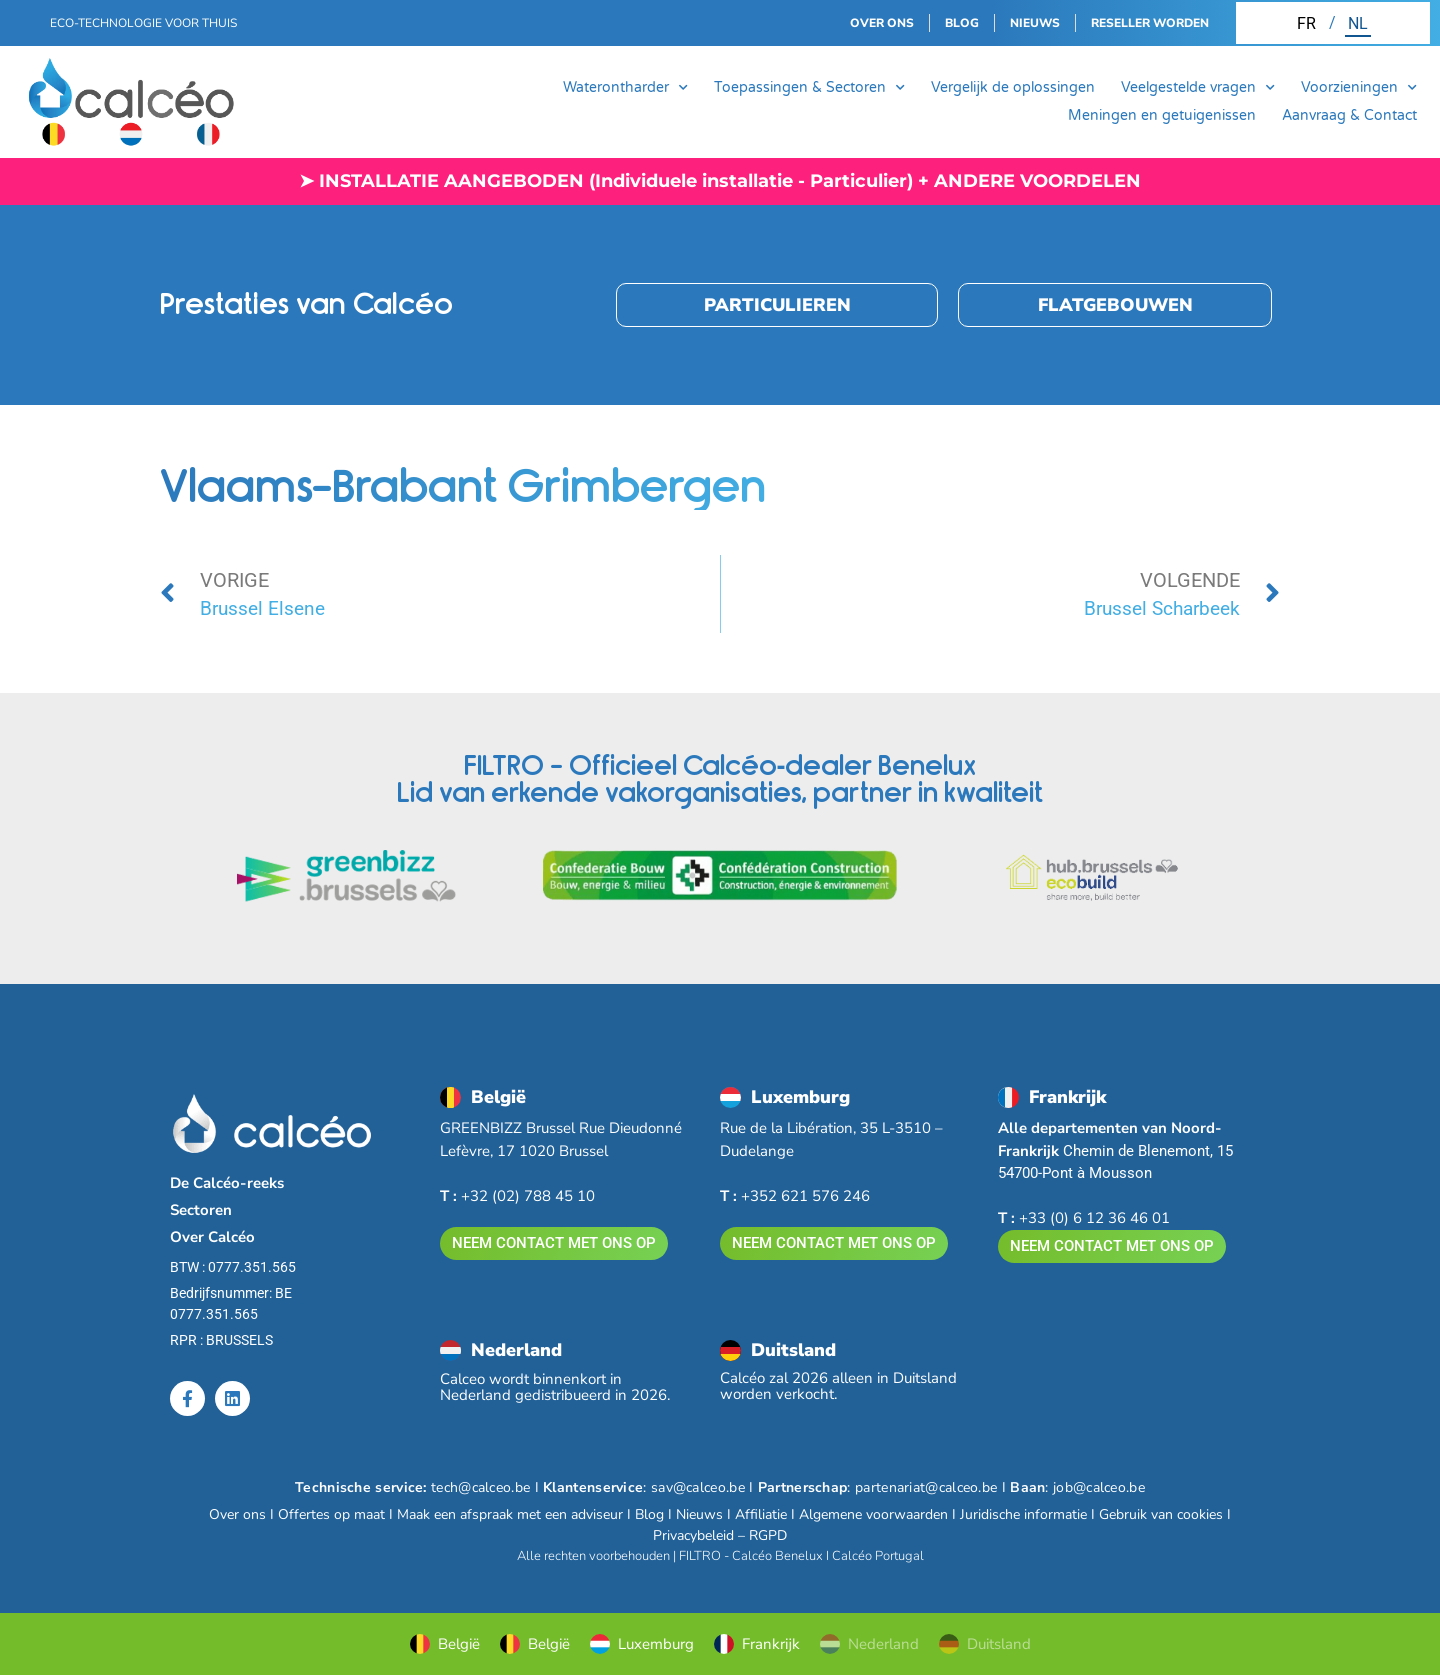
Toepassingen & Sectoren (809, 88)
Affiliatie (761, 1516)
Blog (649, 1516)
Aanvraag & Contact (1349, 115)
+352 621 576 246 (795, 1196)
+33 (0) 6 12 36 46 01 (1084, 1218)
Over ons (237, 1516)
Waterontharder (625, 88)
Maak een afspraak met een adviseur (510, 1516)
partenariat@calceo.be (926, 1489)
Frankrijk (757, 1646)
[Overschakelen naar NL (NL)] (1358, 23)
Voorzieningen (1359, 88)
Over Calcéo (212, 1237)
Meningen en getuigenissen (1162, 115)
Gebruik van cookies (1161, 1516)
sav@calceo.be (698, 1489)
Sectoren (201, 1210)
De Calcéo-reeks (227, 1183)
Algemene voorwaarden (873, 1516)
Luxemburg (642, 1646)
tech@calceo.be (480, 1489)
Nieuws (699, 1516)
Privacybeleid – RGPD (720, 1537)
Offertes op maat (331, 1516)
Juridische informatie (1023, 1516)
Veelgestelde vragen (1198, 88)
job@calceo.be (1099, 1489)
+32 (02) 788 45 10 (517, 1196)
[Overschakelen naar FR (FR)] (1306, 23)
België (445, 1646)
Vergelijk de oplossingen (1013, 87)
